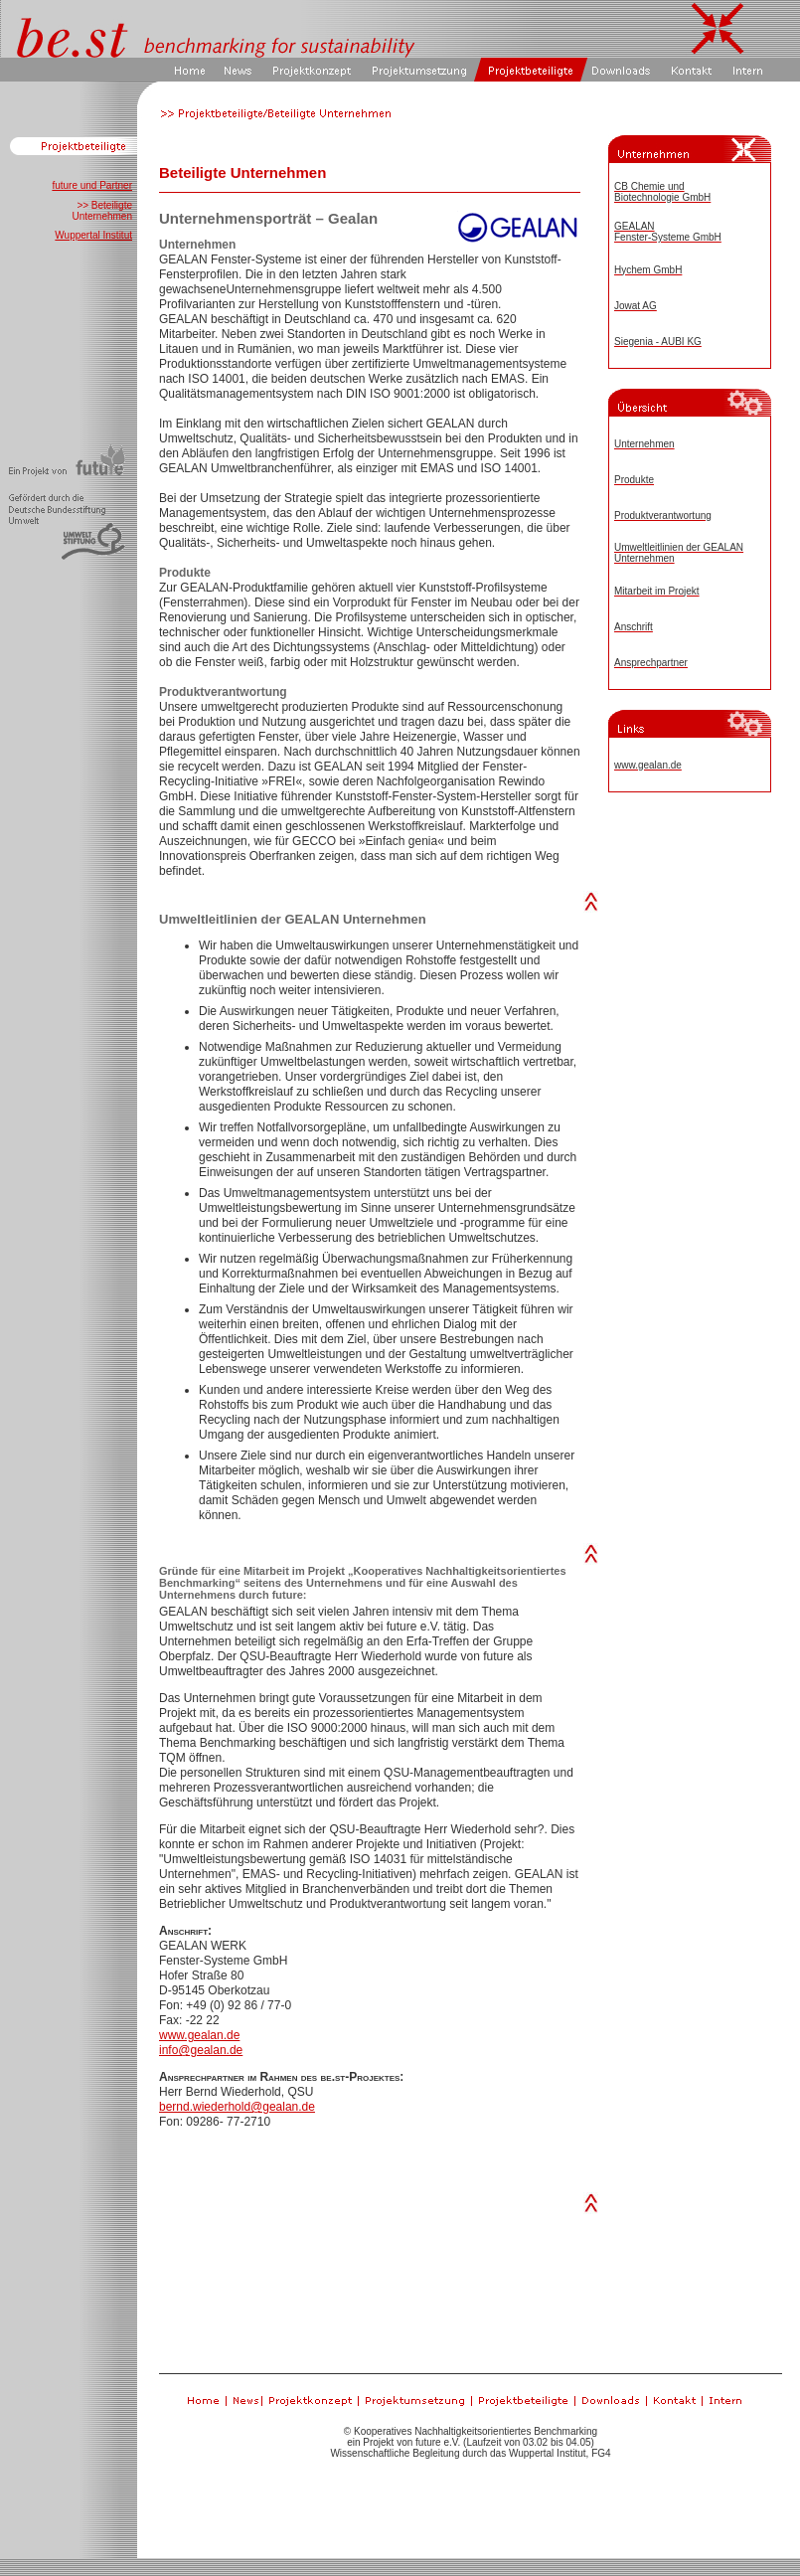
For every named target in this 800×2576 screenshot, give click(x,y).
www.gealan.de (199, 2035)
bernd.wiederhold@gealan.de (237, 2107)
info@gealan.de (200, 2050)
